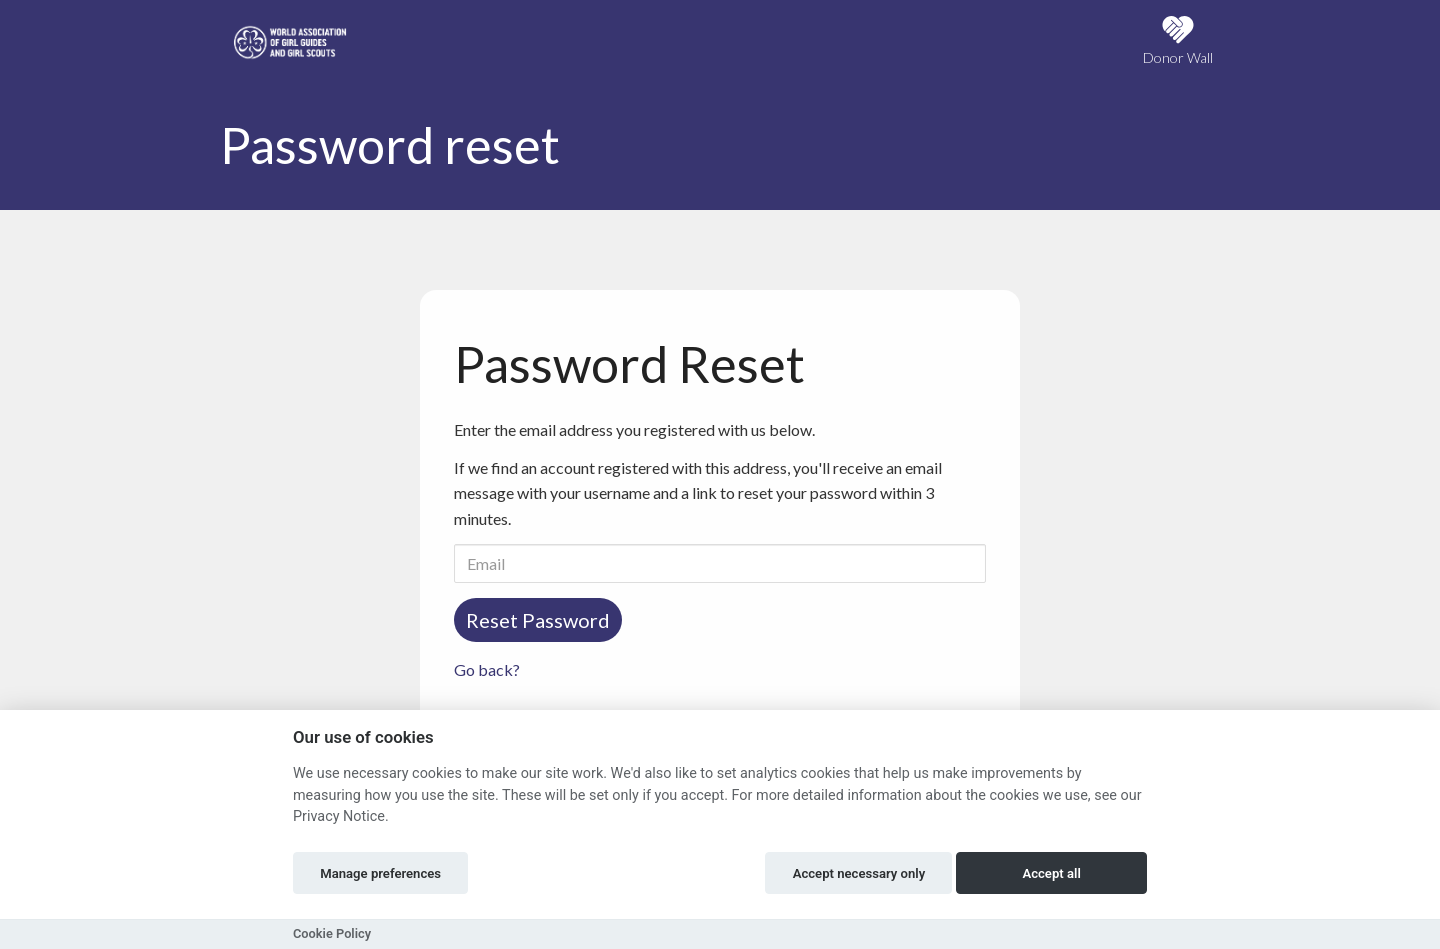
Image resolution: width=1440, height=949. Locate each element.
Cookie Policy (332, 933)
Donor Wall (1178, 40)
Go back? (487, 669)
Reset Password (538, 620)
